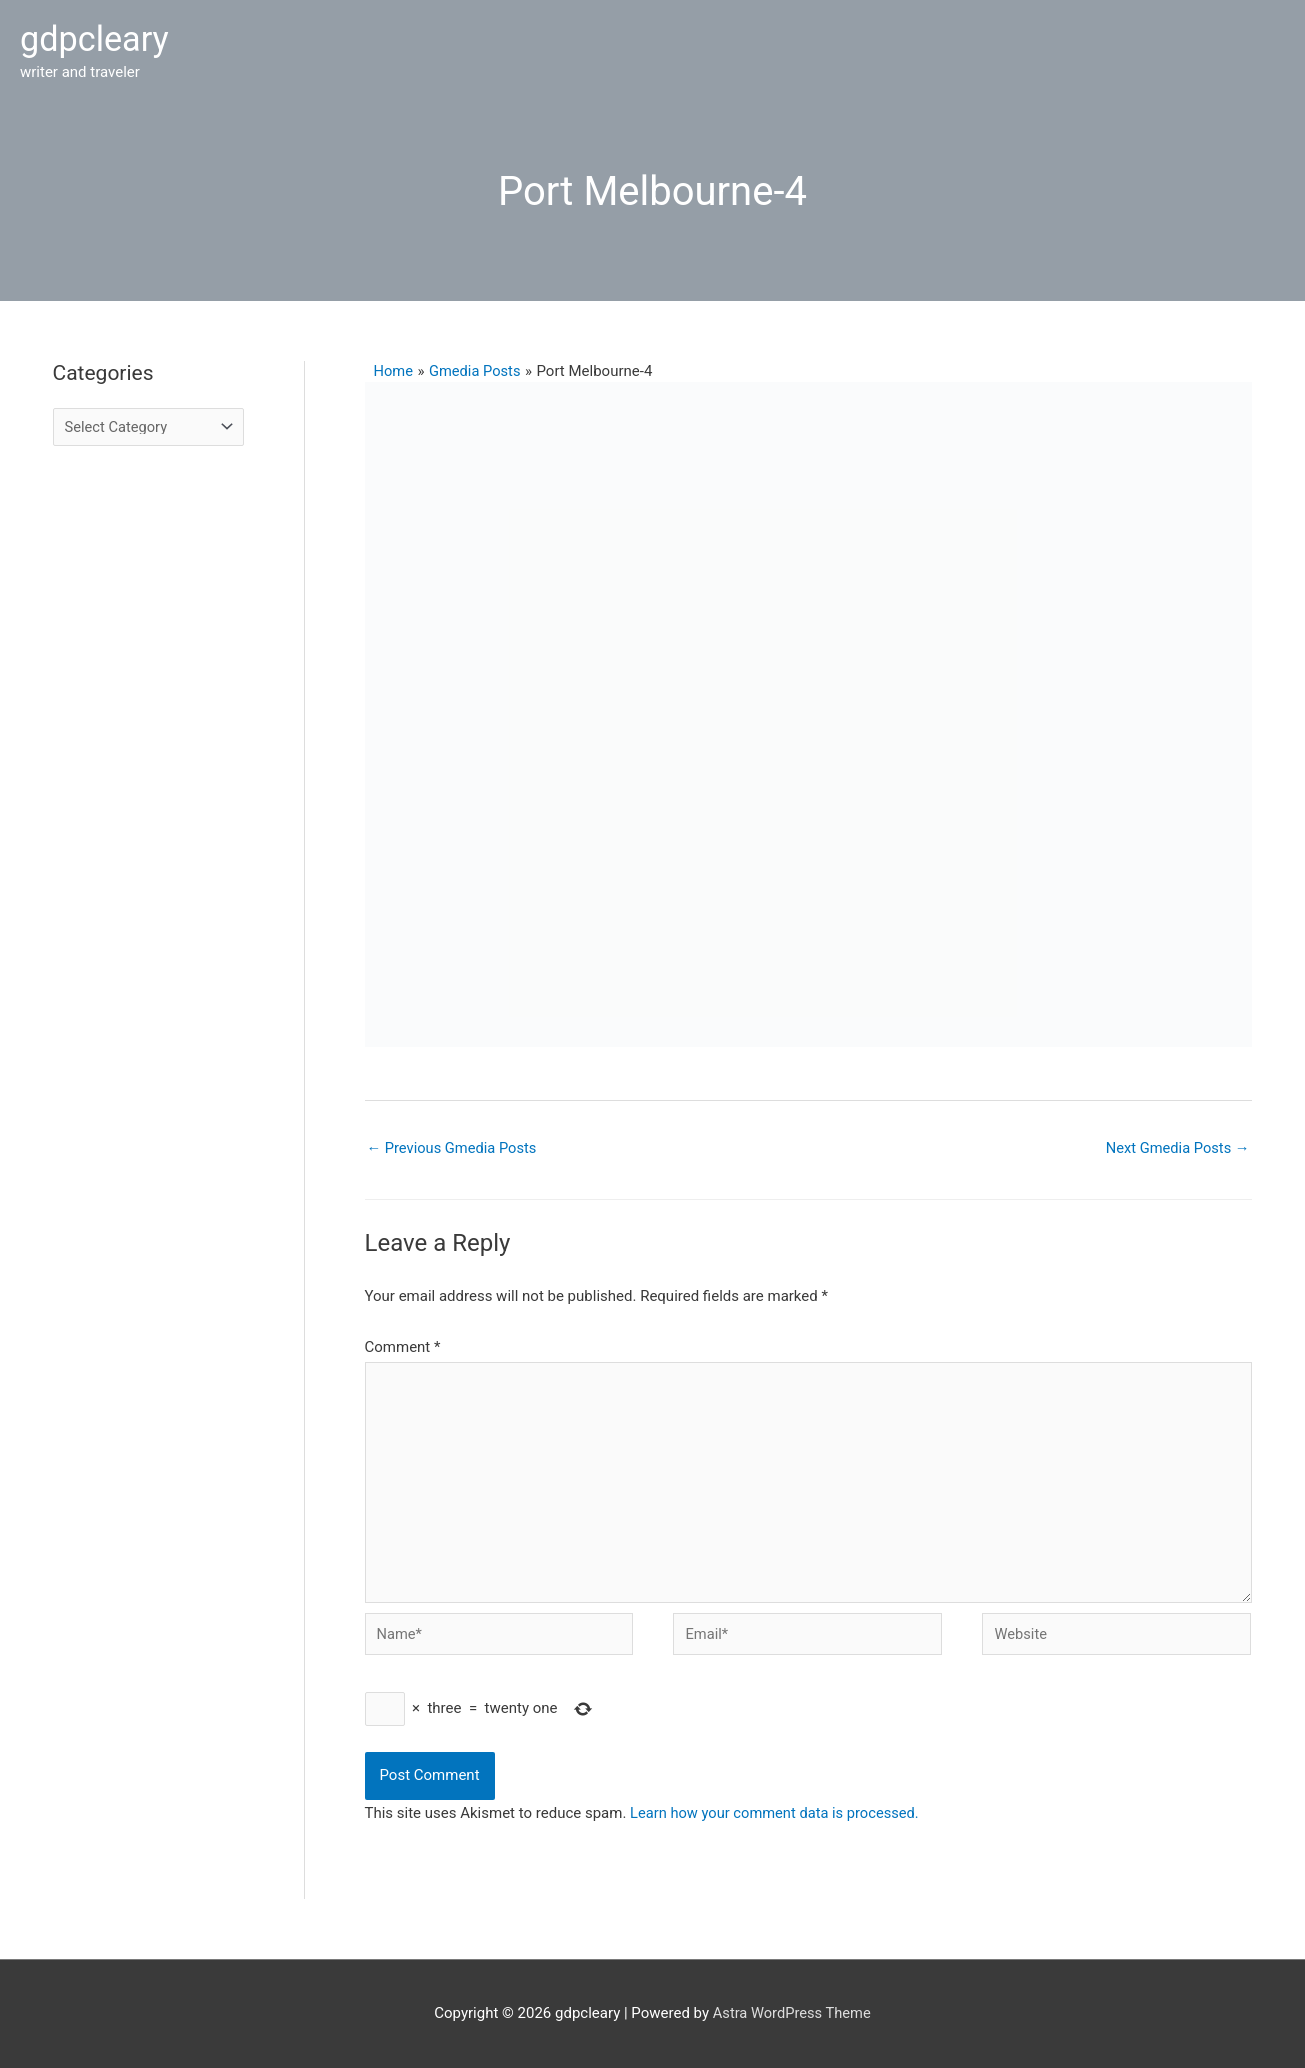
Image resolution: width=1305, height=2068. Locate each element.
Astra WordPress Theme (792, 2013)
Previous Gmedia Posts (454, 1141)
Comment (403, 1341)
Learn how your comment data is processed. (777, 1813)
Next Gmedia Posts (1175, 1141)
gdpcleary (96, 36)
